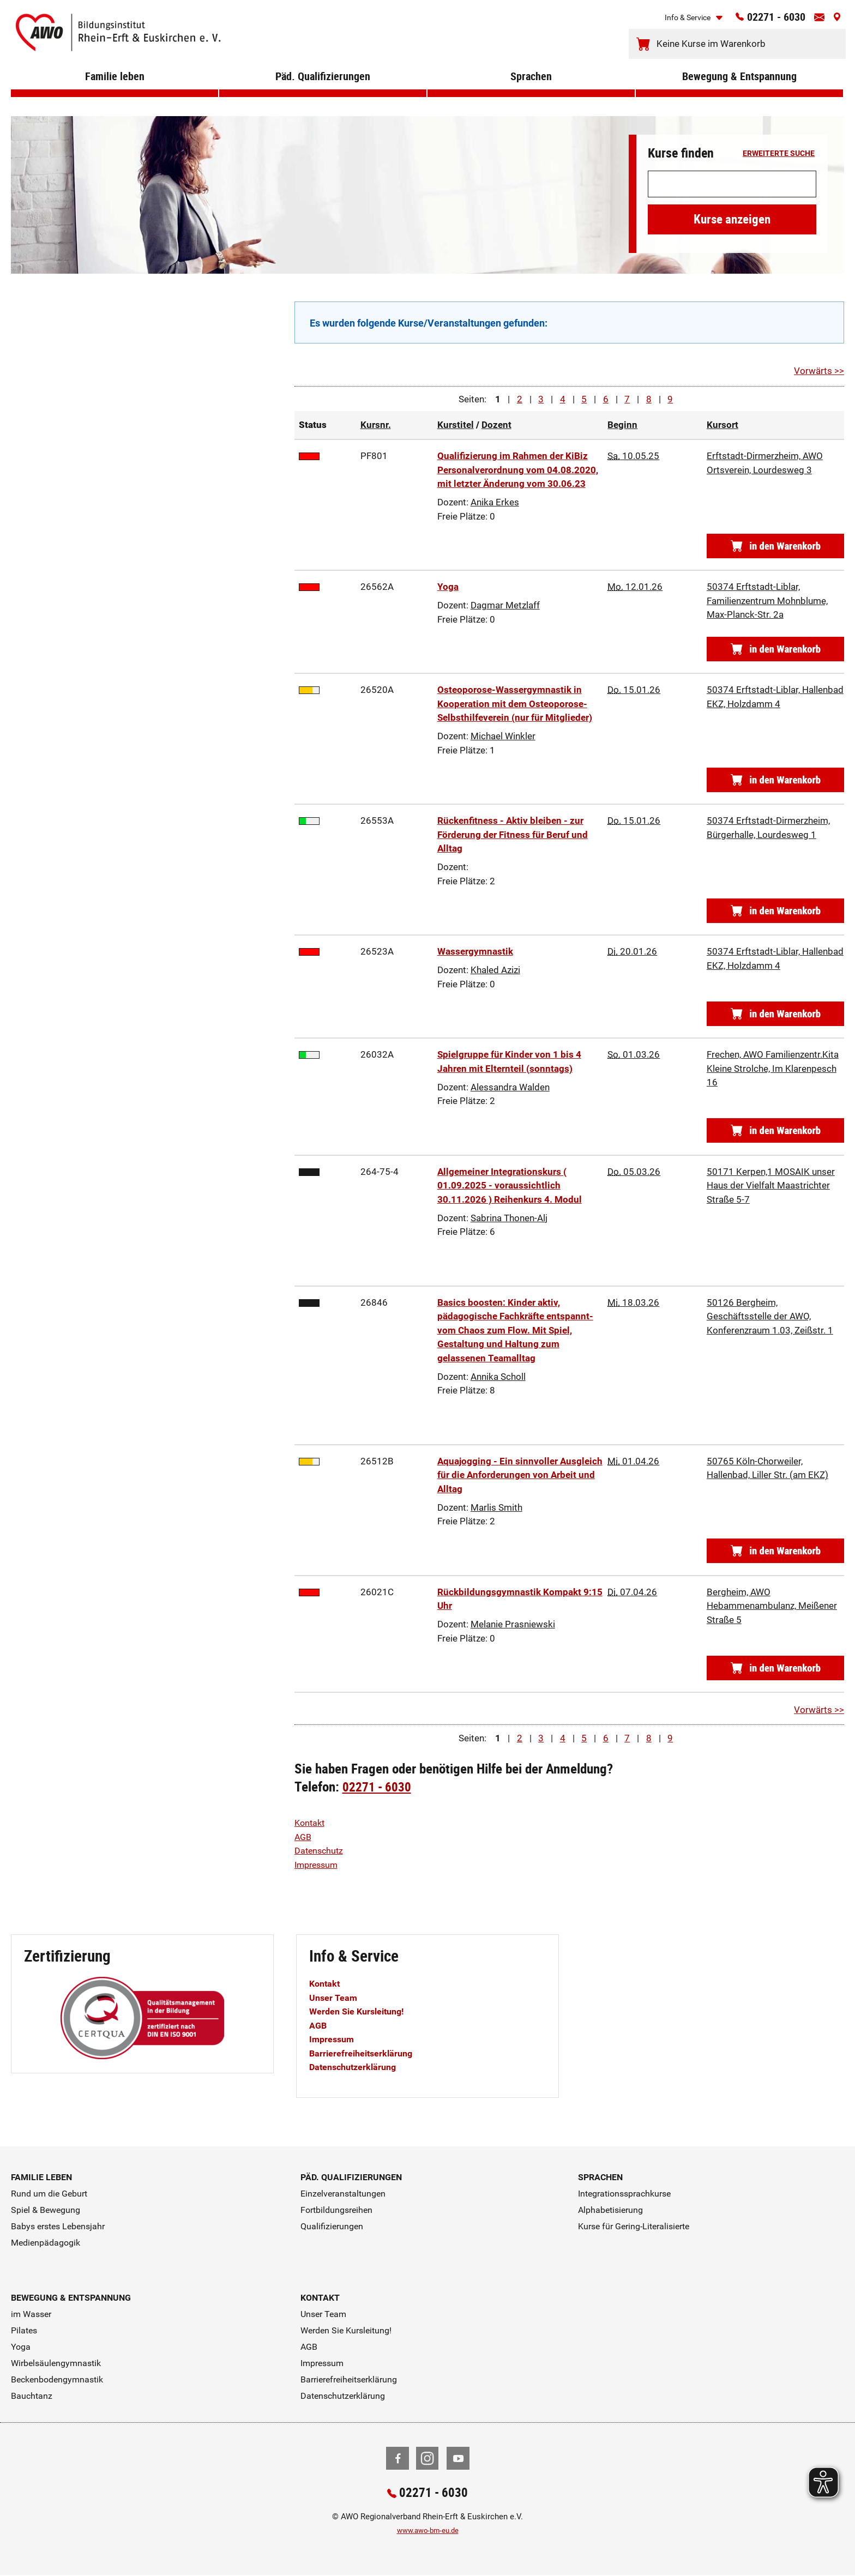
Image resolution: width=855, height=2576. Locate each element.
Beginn (622, 424)
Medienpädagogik (45, 2242)
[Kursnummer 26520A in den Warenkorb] (775, 780)
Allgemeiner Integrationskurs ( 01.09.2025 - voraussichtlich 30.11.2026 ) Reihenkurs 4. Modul (509, 1185)
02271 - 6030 (762, 20)
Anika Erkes (495, 502)
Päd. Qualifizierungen (323, 92)
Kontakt (310, 1822)
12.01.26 (635, 586)
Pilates (24, 2330)
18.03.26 (633, 1302)
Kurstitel (455, 424)
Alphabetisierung (610, 2210)
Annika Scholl (498, 1376)
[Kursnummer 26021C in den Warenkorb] (775, 1668)
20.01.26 (632, 951)
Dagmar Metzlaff (505, 605)
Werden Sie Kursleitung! (360, 2011)
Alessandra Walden (510, 1087)
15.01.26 (633, 689)
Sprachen (531, 92)
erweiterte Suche (779, 154)
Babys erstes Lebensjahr (58, 2226)
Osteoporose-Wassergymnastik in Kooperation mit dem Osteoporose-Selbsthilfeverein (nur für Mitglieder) (514, 703)
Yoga (448, 586)
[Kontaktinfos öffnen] (814, 21)
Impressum (318, 1864)
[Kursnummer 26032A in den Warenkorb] (775, 1130)
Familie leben (114, 92)
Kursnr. (375, 424)
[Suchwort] (732, 184)
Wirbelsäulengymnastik (56, 2363)
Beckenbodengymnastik (57, 2379)
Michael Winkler (503, 736)
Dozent (496, 424)
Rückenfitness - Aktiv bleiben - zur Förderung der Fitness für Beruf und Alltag (512, 834)
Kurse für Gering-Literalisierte (633, 2226)
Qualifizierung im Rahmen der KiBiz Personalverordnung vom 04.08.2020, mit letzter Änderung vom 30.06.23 (517, 469)
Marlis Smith (496, 1507)
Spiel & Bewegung (45, 2210)
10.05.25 (633, 455)
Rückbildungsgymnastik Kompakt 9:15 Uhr (520, 1599)
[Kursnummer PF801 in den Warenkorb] (775, 546)
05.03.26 (633, 1171)
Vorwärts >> (819, 370)
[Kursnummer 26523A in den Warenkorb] (775, 1014)
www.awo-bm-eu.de (428, 2532)
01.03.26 (633, 1054)
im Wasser (31, 2314)
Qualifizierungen (331, 2226)
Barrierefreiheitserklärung (363, 2053)
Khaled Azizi (495, 969)
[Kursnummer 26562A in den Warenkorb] (775, 649)
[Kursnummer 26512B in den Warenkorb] (775, 1551)
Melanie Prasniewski (513, 1624)
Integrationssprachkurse (624, 2193)
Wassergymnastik (475, 951)
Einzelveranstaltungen (343, 2193)
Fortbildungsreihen (336, 2210)
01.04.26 (633, 1461)
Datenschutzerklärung (356, 2066)
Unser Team (334, 1997)
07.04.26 (632, 1591)
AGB (303, 1836)
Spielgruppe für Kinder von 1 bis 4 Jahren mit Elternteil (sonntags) (509, 1061)
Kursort (722, 424)
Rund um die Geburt (49, 2193)
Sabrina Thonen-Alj (509, 1217)
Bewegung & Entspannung (740, 92)
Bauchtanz (31, 2396)
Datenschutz (320, 1850)
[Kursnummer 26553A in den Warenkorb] (775, 910)
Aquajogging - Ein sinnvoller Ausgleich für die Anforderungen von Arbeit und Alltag (520, 1475)
